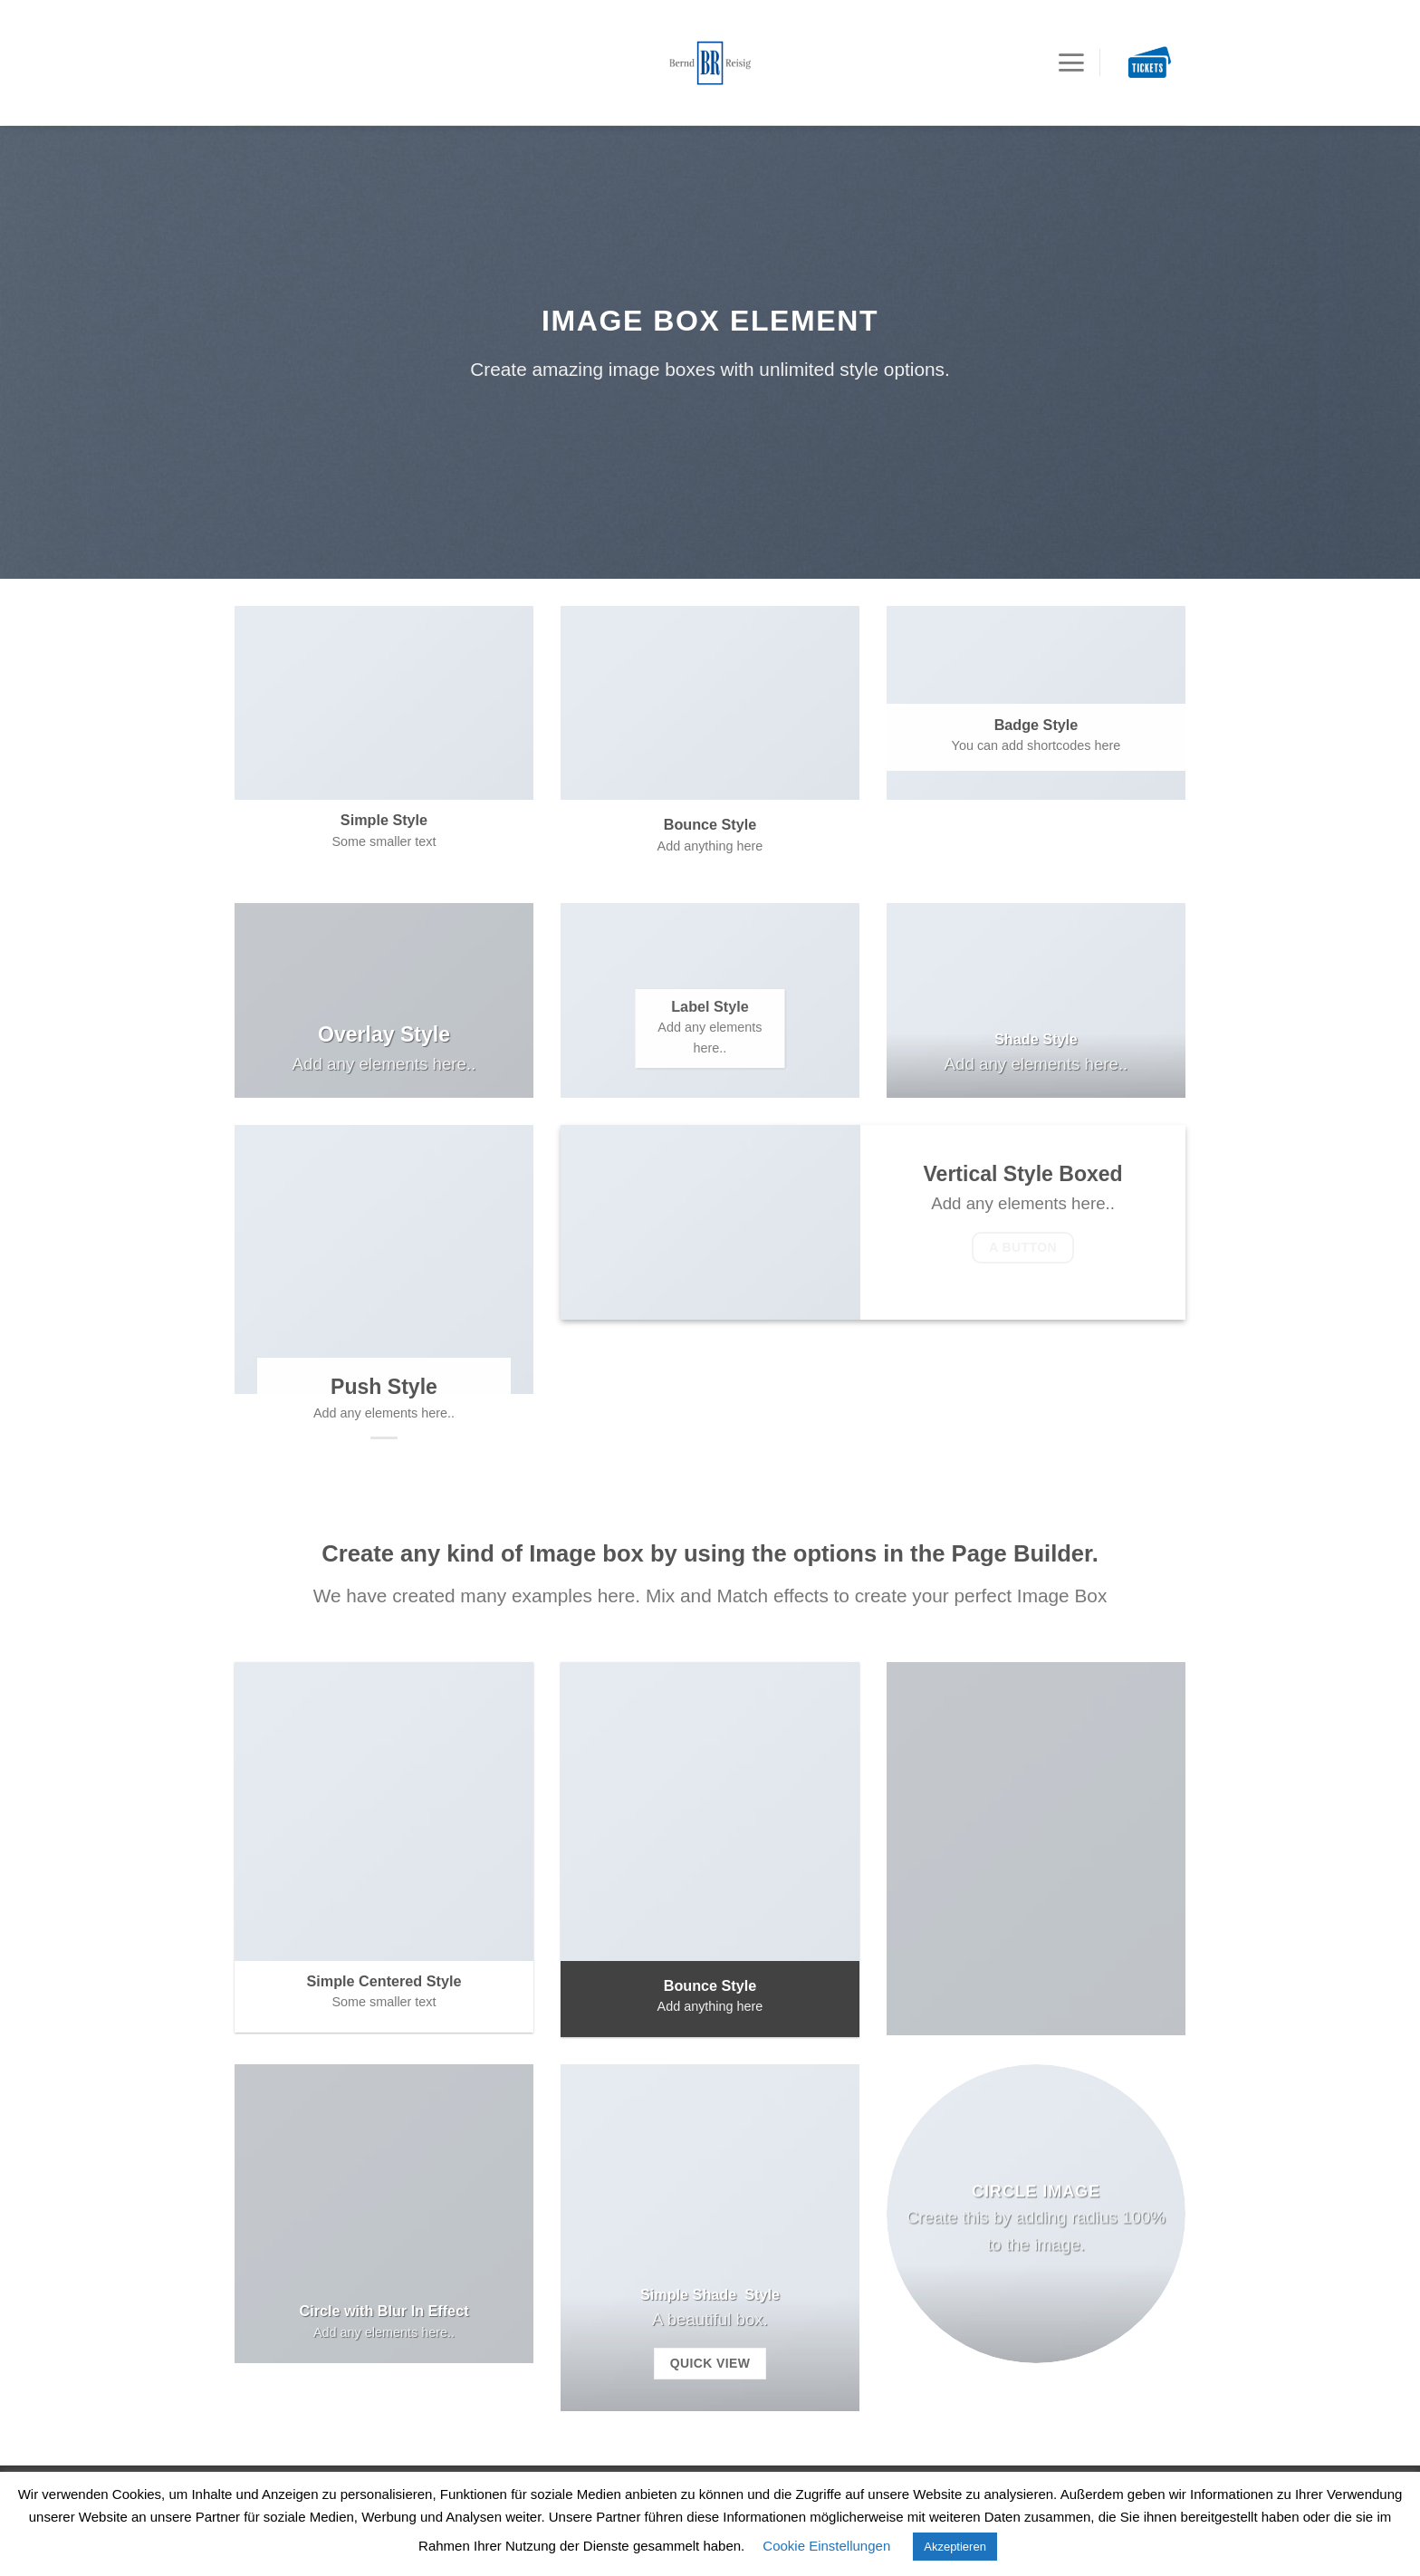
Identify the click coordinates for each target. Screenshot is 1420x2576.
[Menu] (1071, 35)
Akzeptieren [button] (955, 2546)
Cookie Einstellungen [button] (826, 2545)
